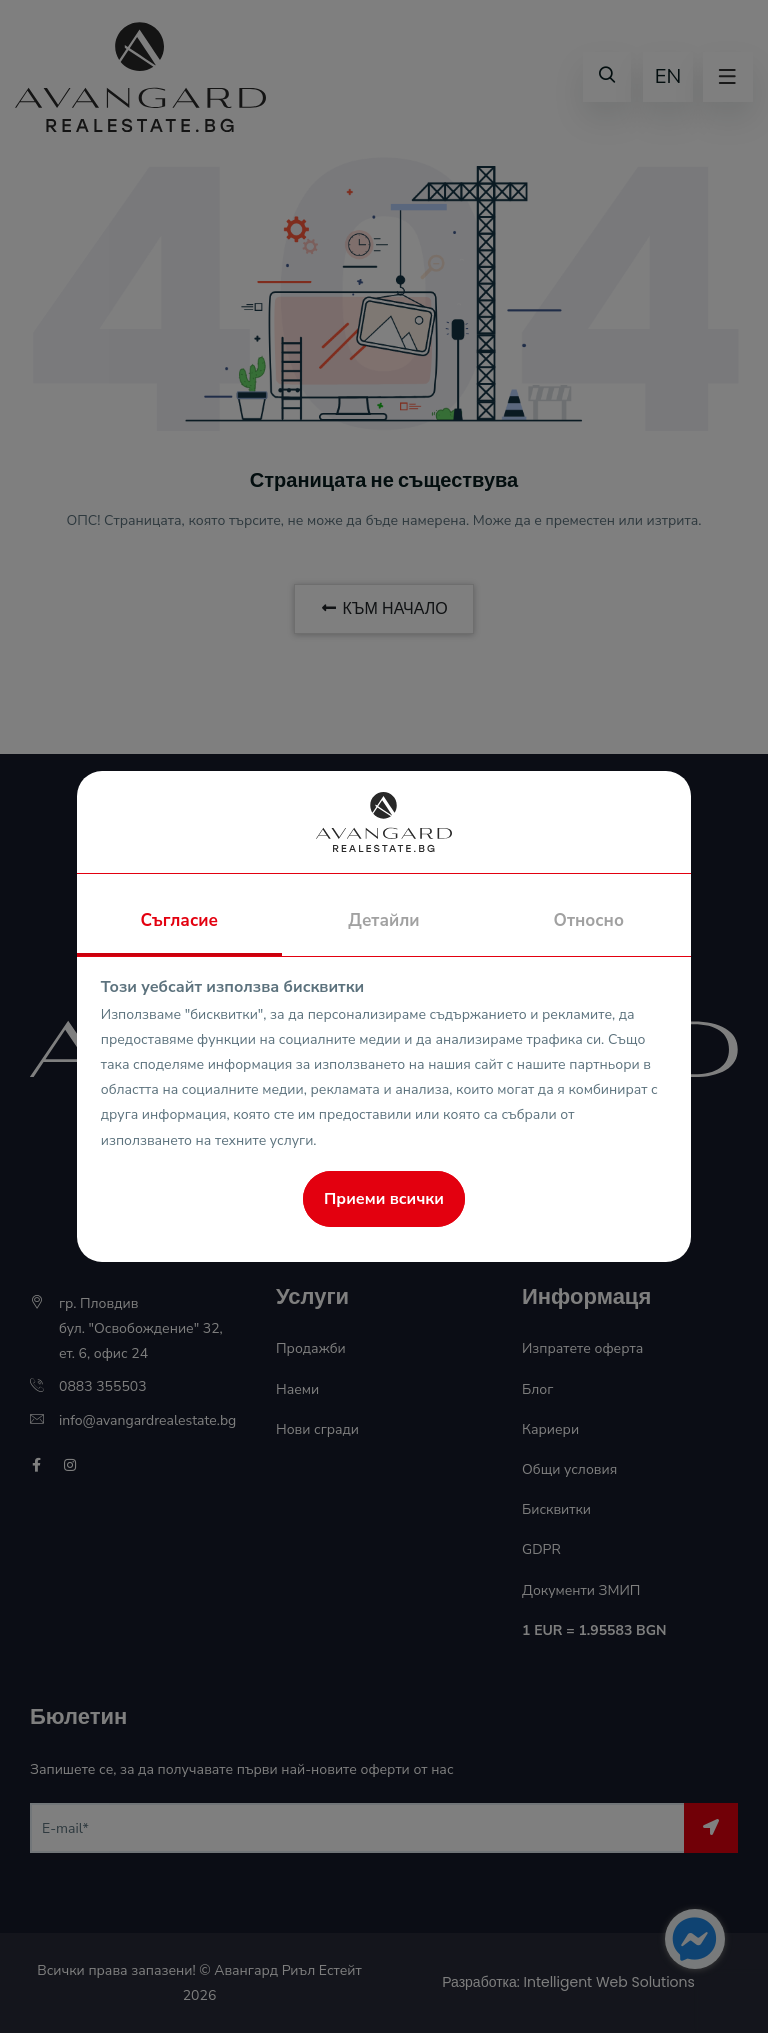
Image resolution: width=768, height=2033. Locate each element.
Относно (589, 920)
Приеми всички (384, 1199)
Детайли (383, 920)
